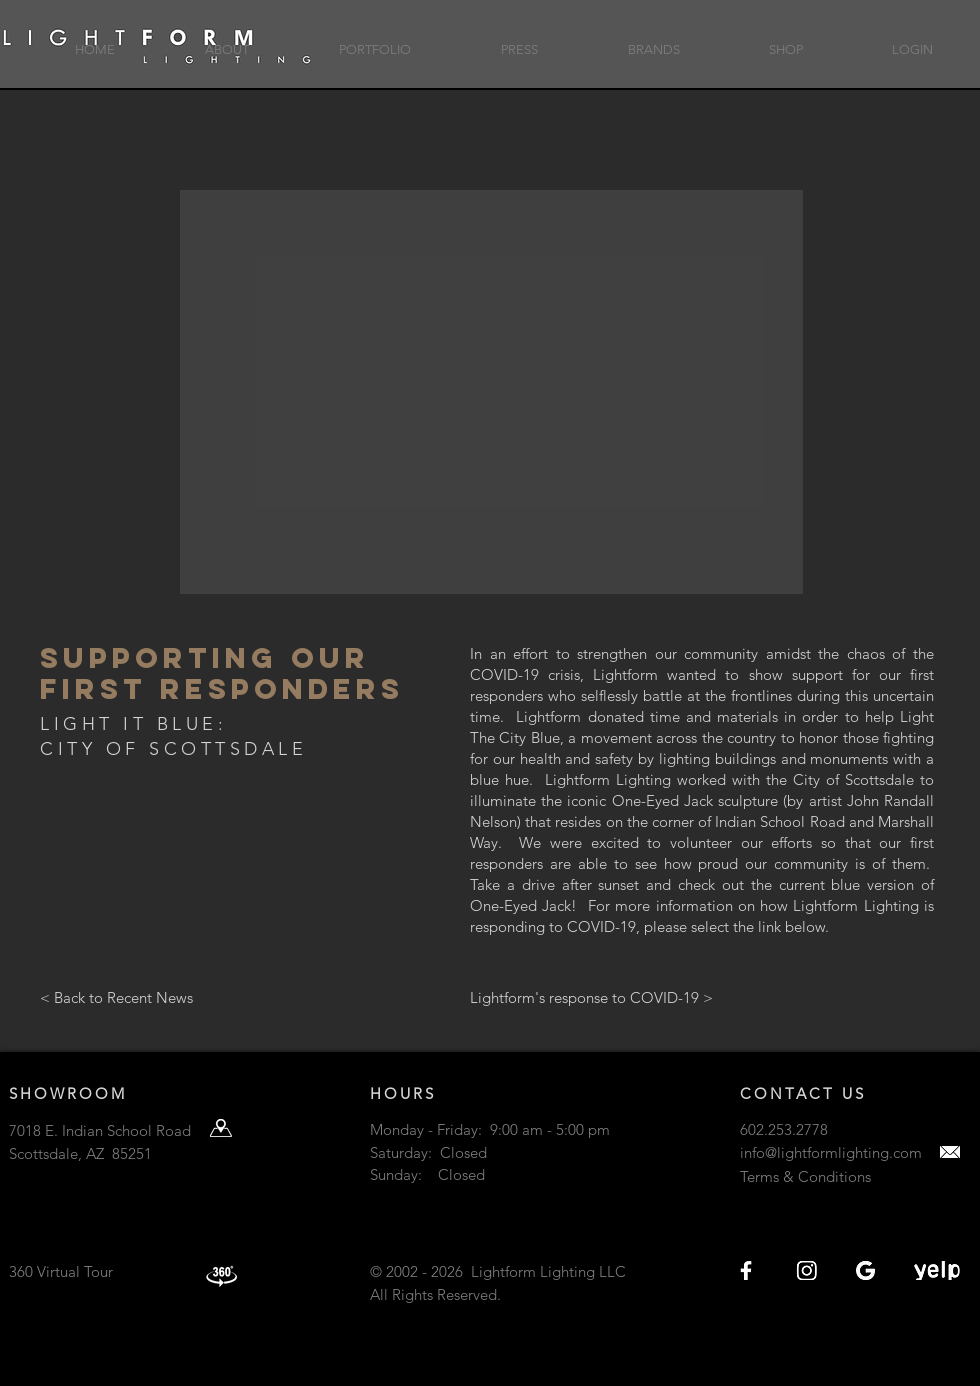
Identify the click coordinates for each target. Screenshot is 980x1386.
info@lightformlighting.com (831, 1152)
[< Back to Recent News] (183, 997)
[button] (227, 40)
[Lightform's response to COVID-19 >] (677, 997)
